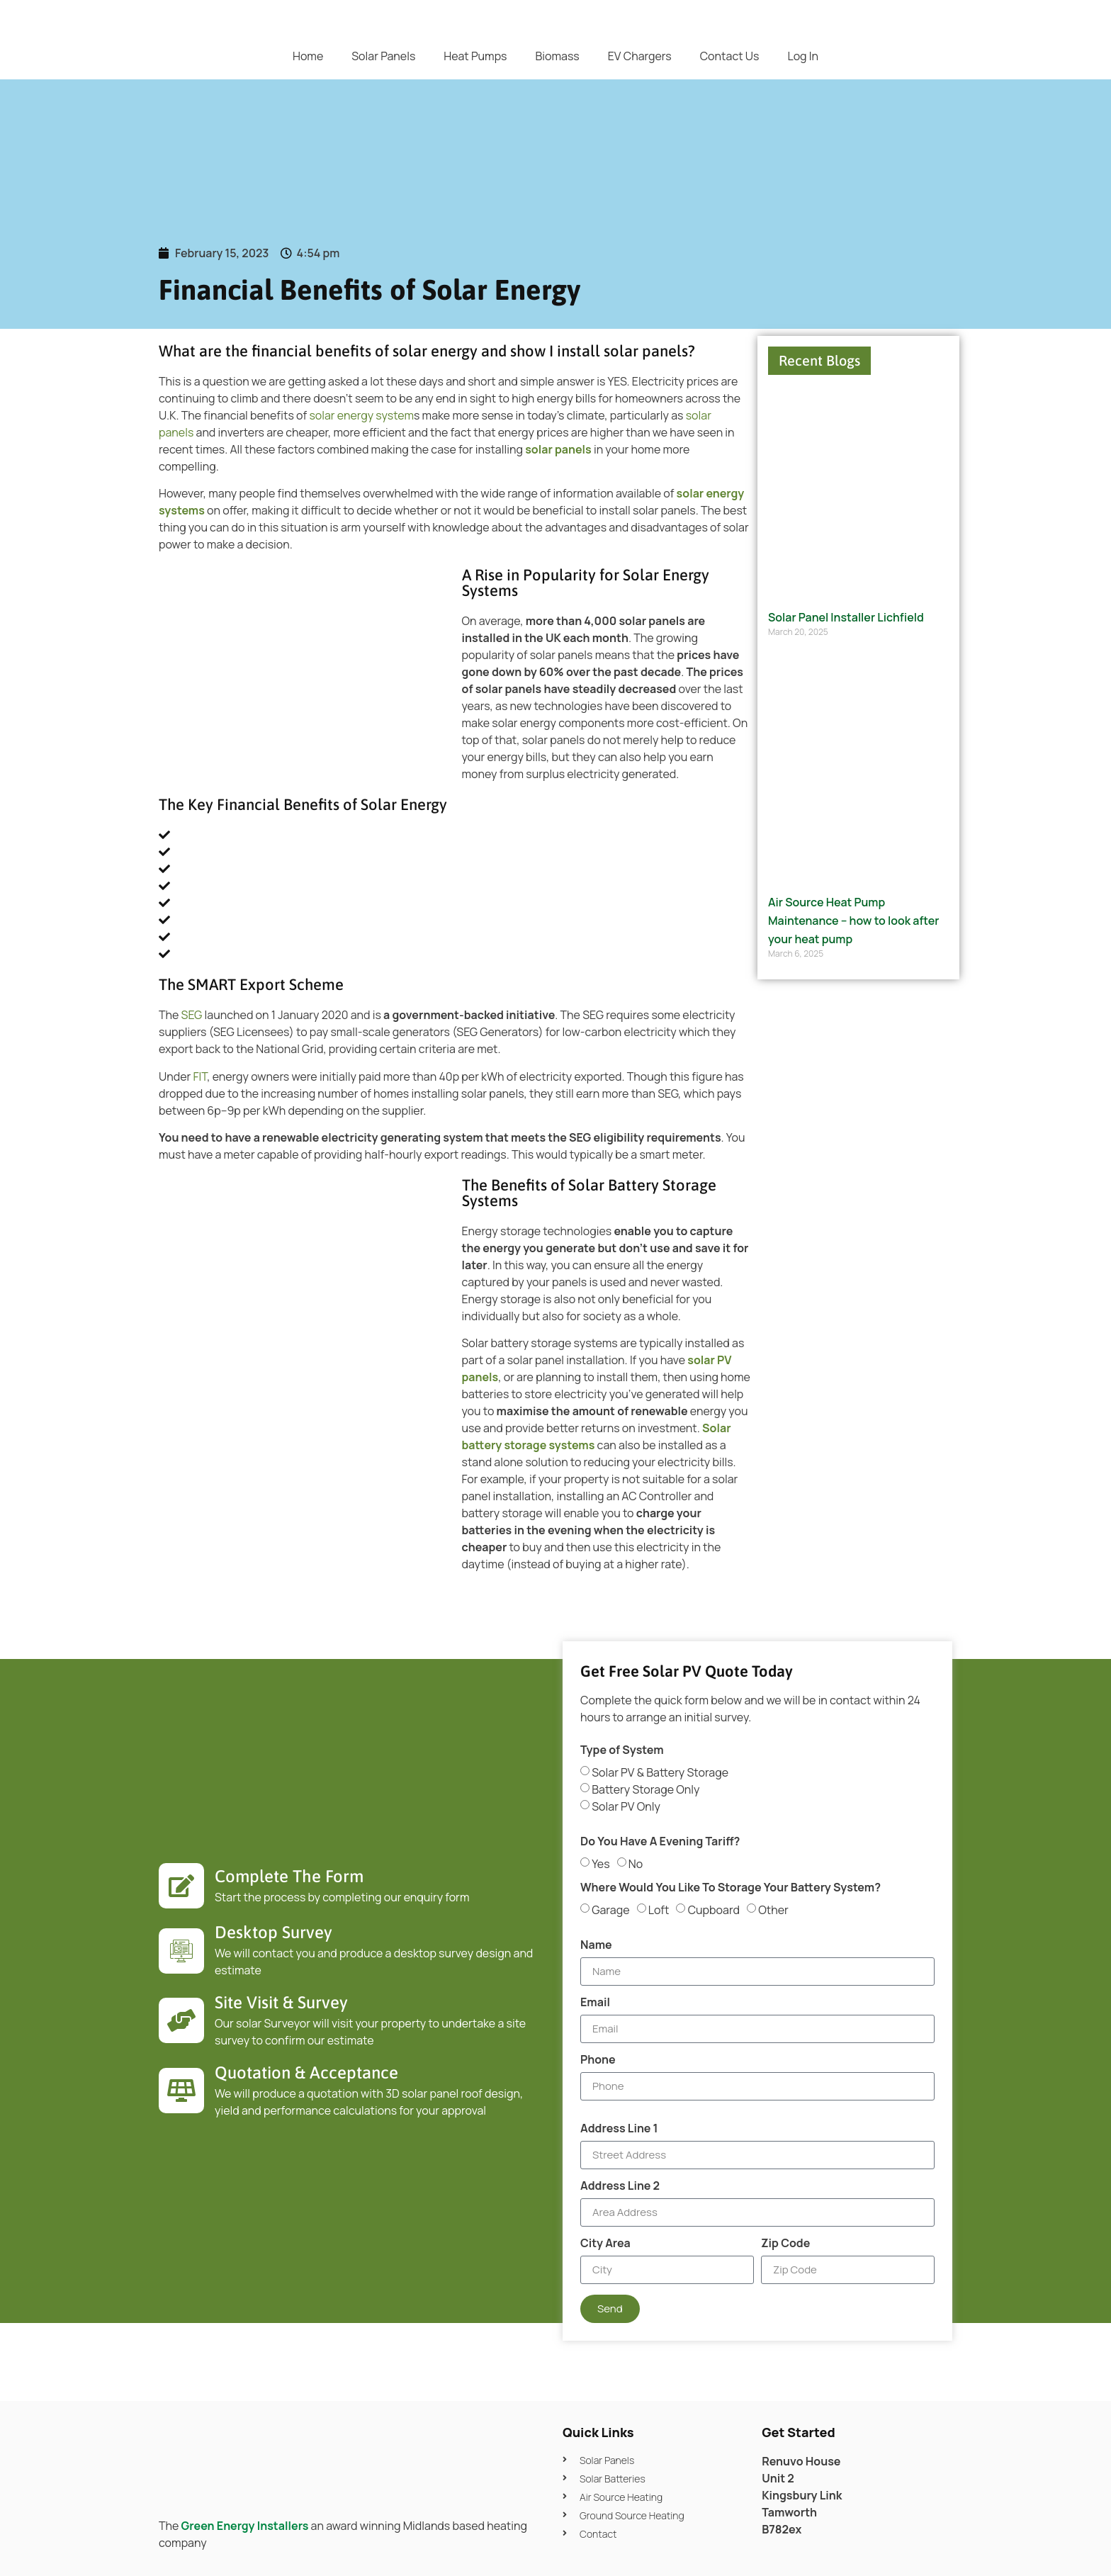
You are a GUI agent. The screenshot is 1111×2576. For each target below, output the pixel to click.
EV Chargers (640, 56)
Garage (610, 1909)
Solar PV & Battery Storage (660, 1771)
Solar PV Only (626, 1805)
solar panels (558, 449)
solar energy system (361, 415)
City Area (605, 2244)
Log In (802, 56)
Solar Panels (383, 56)
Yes (600, 1863)
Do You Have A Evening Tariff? (660, 1842)
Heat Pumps (475, 56)
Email (595, 2003)
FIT (200, 1076)
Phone (598, 2060)
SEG (193, 1015)
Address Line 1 (619, 2129)
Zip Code (785, 2244)
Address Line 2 (620, 2186)
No (635, 1863)
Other (773, 1909)
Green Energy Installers (245, 2525)
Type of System (622, 1750)
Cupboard (714, 1909)
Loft (659, 1909)
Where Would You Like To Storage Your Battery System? (730, 1888)
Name (596, 1945)
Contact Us (730, 56)
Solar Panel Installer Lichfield (846, 617)
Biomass (557, 56)
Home (308, 56)
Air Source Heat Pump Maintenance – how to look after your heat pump (853, 920)
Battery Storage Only (645, 1788)
